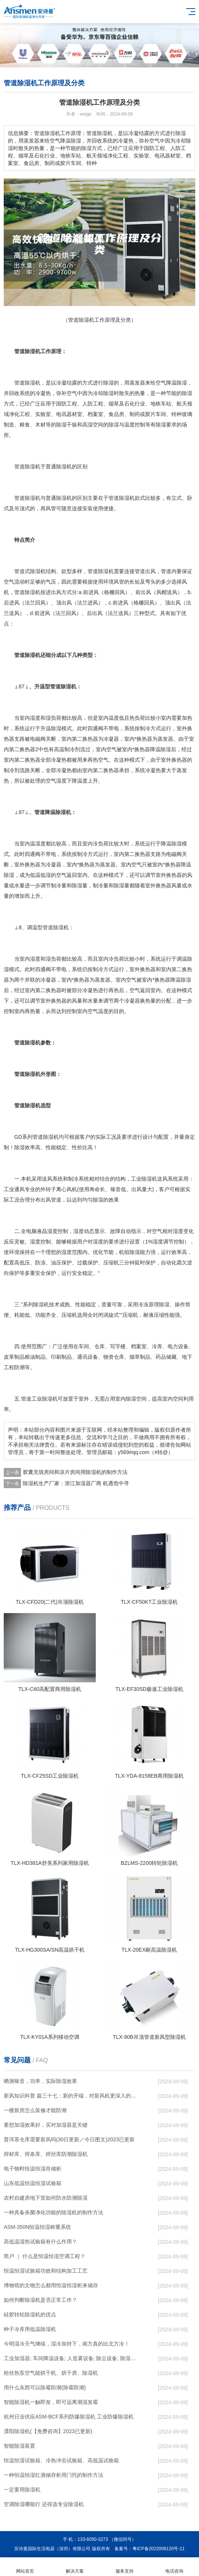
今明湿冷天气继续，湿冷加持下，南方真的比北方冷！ (66, 2344)
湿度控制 (57, 1231)
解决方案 (75, 2567)
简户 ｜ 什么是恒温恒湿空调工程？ (44, 2256)
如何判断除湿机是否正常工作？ (40, 2300)
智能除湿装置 (19, 2446)
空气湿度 (56, 781)
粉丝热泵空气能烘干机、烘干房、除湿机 (51, 2373)
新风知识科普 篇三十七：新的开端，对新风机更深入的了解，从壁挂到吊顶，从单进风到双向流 (71, 2096)
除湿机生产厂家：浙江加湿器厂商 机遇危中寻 (76, 1483)
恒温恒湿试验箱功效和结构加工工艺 (46, 2271)
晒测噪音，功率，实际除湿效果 (40, 2081)
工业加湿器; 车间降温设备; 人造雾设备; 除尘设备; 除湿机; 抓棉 (71, 2358)
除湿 (108, 383)
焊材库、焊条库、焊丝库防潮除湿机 (46, 2154)
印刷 (56, 1357)
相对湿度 (172, 1231)
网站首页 (25, 2567)
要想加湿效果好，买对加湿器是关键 (46, 2125)
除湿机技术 (46, 1304)
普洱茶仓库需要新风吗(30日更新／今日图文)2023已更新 (69, 2139)
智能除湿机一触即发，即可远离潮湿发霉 (51, 2402)
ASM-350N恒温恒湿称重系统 (37, 2227)
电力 (173, 1346)
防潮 (19, 1367)
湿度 (35, 718)
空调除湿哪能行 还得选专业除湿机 (44, 2504)
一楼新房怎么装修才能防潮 (35, 2110)
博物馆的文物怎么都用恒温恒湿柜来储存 (51, 2285)
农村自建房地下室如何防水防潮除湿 (46, 2198)
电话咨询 (174, 2567)
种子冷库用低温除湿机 (30, 2329)
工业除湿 (41, 1399)
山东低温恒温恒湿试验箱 (32, 2183)
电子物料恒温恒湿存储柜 (32, 2169)
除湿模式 (61, 728)
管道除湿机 (27, 466)
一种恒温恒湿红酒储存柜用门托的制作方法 (53, 2475)
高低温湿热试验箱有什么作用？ (40, 2242)
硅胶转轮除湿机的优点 (30, 2315)
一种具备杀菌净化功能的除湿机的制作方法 (53, 2212)
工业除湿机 (144, 1179)
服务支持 (124, 2567)
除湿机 (32, 383)
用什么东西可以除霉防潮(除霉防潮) (45, 2387)
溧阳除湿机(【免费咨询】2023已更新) (48, 2431)
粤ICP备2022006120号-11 (158, 2548)
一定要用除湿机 (22, 2490)
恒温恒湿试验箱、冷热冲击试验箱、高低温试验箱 (61, 2460)
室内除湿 (125, 1399)
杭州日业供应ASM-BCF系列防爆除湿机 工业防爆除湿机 (69, 2417)
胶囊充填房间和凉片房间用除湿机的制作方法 (75, 1472)
